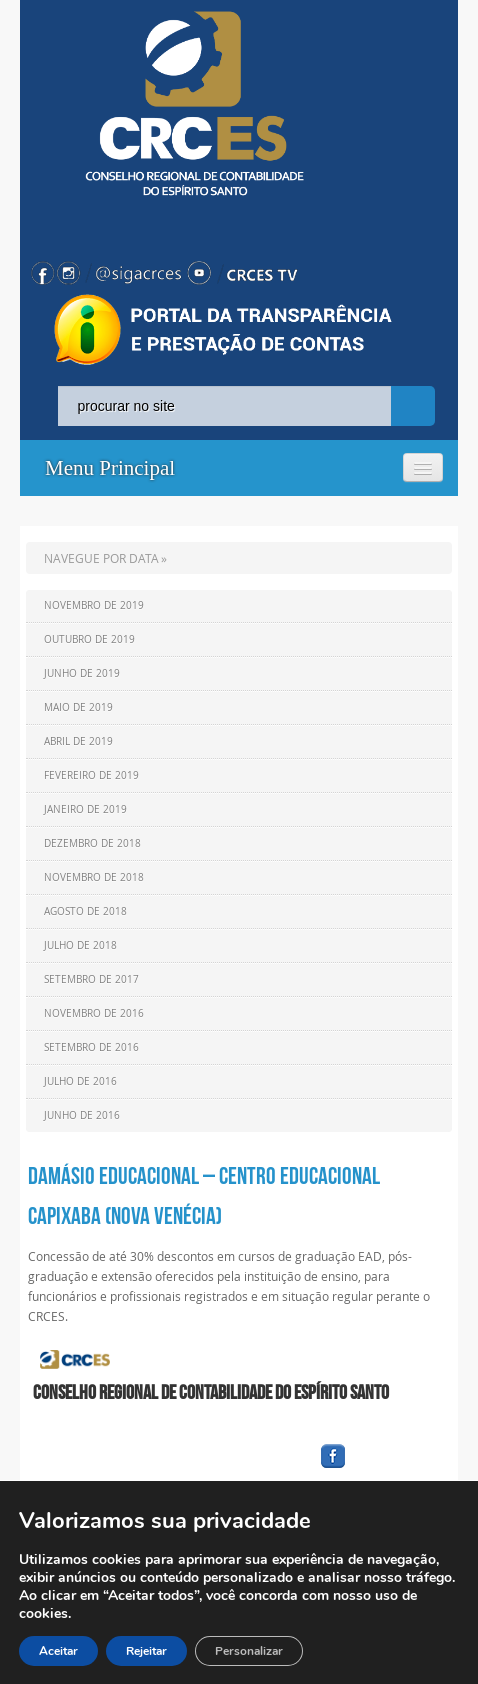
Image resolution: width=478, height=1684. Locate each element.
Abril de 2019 (78, 741)
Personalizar (249, 1651)
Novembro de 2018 (94, 877)
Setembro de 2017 (91, 979)
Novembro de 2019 (94, 605)
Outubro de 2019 (89, 639)
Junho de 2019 (82, 673)
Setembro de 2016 (91, 1047)
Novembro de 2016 (94, 1013)
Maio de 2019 (78, 707)
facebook (381, 1468)
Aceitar (58, 1651)
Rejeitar (146, 1651)
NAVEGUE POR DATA (101, 558)
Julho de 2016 (80, 1081)
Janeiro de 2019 (85, 809)
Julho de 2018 (80, 945)
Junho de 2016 (82, 1115)
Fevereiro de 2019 (91, 775)
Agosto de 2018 (85, 911)
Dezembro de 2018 (92, 843)
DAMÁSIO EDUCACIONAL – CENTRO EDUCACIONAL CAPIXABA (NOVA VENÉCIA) (204, 1196)
